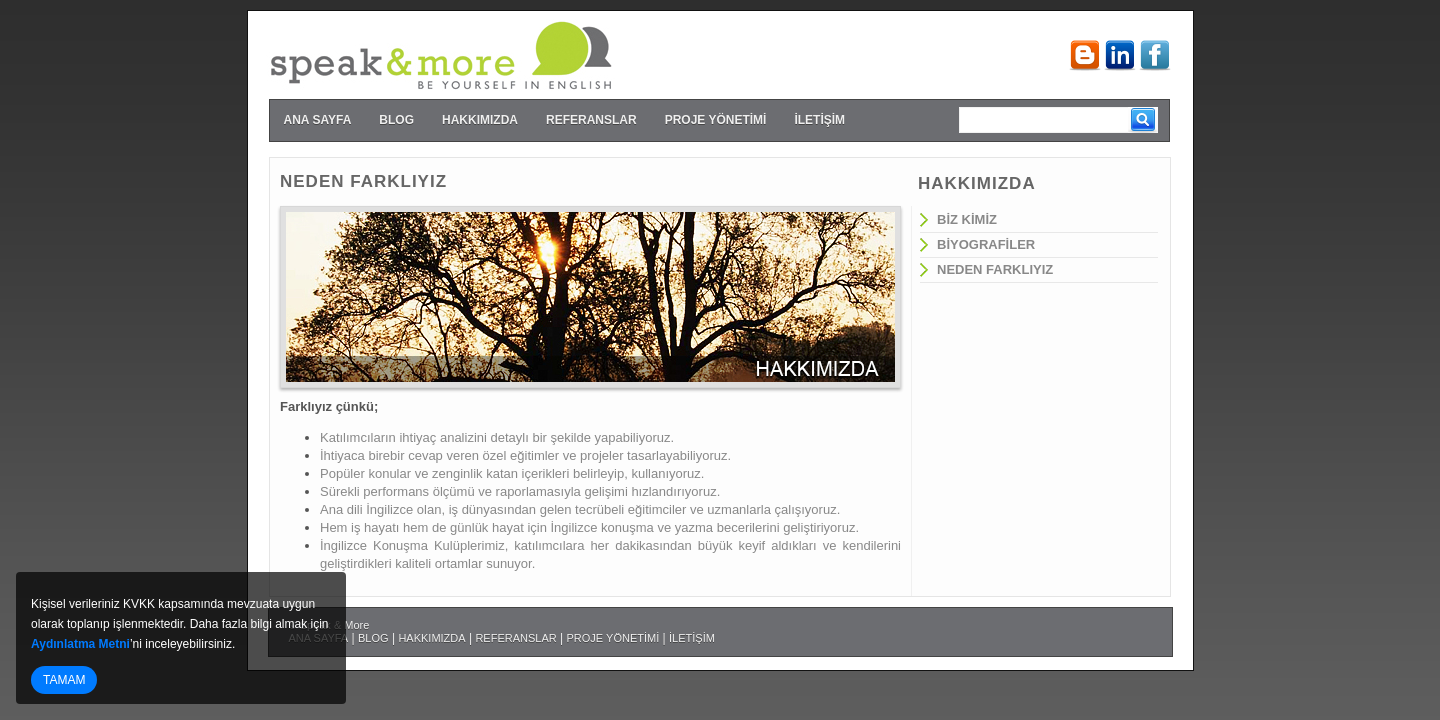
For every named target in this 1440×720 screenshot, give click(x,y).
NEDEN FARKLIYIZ (995, 269)
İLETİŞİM (819, 120)
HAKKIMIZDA (480, 120)
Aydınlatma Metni (80, 644)
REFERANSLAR (591, 120)
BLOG (396, 120)
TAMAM (64, 680)
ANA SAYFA (318, 120)
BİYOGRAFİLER (986, 244)
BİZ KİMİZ (967, 219)
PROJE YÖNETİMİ (716, 120)
